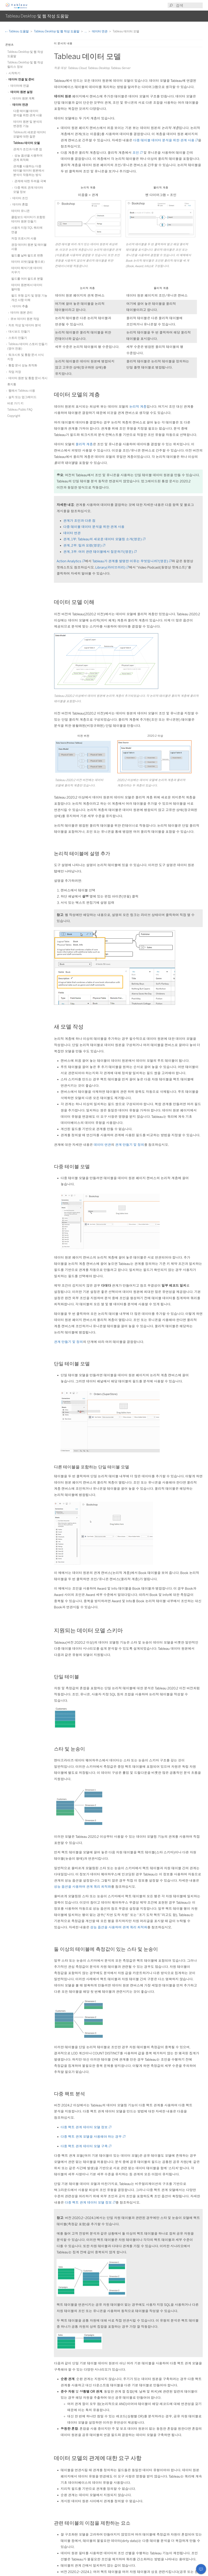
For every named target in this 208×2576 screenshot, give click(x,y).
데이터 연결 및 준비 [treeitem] (20, 79)
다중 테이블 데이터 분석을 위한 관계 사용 (165, 140)
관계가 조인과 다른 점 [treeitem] (27, 149)
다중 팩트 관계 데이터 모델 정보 (86, 2127)
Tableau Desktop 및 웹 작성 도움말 (57, 31)
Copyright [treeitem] (13, 416)
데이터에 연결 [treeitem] (19, 85)
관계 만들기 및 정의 (129, 1145)
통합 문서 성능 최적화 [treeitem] (22, 365)
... (85, 31)
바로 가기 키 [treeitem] (15, 403)
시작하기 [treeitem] (13, 73)
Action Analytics (70, 561)
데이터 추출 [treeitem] (19, 306)
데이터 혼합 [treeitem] (19, 204)
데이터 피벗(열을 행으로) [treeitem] (28, 261)
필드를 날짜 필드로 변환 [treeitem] (27, 255)
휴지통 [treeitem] (11, 384)
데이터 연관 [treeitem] (19, 104)
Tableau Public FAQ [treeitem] (19, 409)
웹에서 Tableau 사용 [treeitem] (21, 390)
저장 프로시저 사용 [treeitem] (23, 238)
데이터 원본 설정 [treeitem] (21, 92)
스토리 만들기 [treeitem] (17, 337)
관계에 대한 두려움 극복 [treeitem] (29, 181)
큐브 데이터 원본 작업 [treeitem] (24, 318)
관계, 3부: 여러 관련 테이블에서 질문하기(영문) (99, 552)
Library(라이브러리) (111, 567)
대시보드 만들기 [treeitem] (18, 331)
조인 (137, 153)
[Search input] (189, 5)
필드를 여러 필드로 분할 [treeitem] (27, 278)
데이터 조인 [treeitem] (19, 198)
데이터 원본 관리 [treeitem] (21, 312)
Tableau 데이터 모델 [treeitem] (26, 143)
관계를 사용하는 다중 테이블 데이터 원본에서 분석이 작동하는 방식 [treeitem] (28, 170)
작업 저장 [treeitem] (14, 371)
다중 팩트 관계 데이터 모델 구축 (86, 2146)
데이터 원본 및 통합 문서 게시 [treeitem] (27, 378)
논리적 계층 (137, 407)
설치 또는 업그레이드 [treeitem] (22, 397)
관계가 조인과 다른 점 (79, 521)
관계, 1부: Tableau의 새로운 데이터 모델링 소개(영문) (104, 539)
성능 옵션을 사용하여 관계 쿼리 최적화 (82, 1887)
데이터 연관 (100, 31)
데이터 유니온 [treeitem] (20, 210)
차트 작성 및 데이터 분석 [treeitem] (24, 325)
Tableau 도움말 (17, 31)
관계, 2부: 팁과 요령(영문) (84, 545)
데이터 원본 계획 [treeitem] (23, 98)
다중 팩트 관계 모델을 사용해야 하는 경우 (93, 2137)
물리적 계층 (84, 444)
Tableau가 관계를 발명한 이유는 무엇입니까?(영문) (131, 561)
